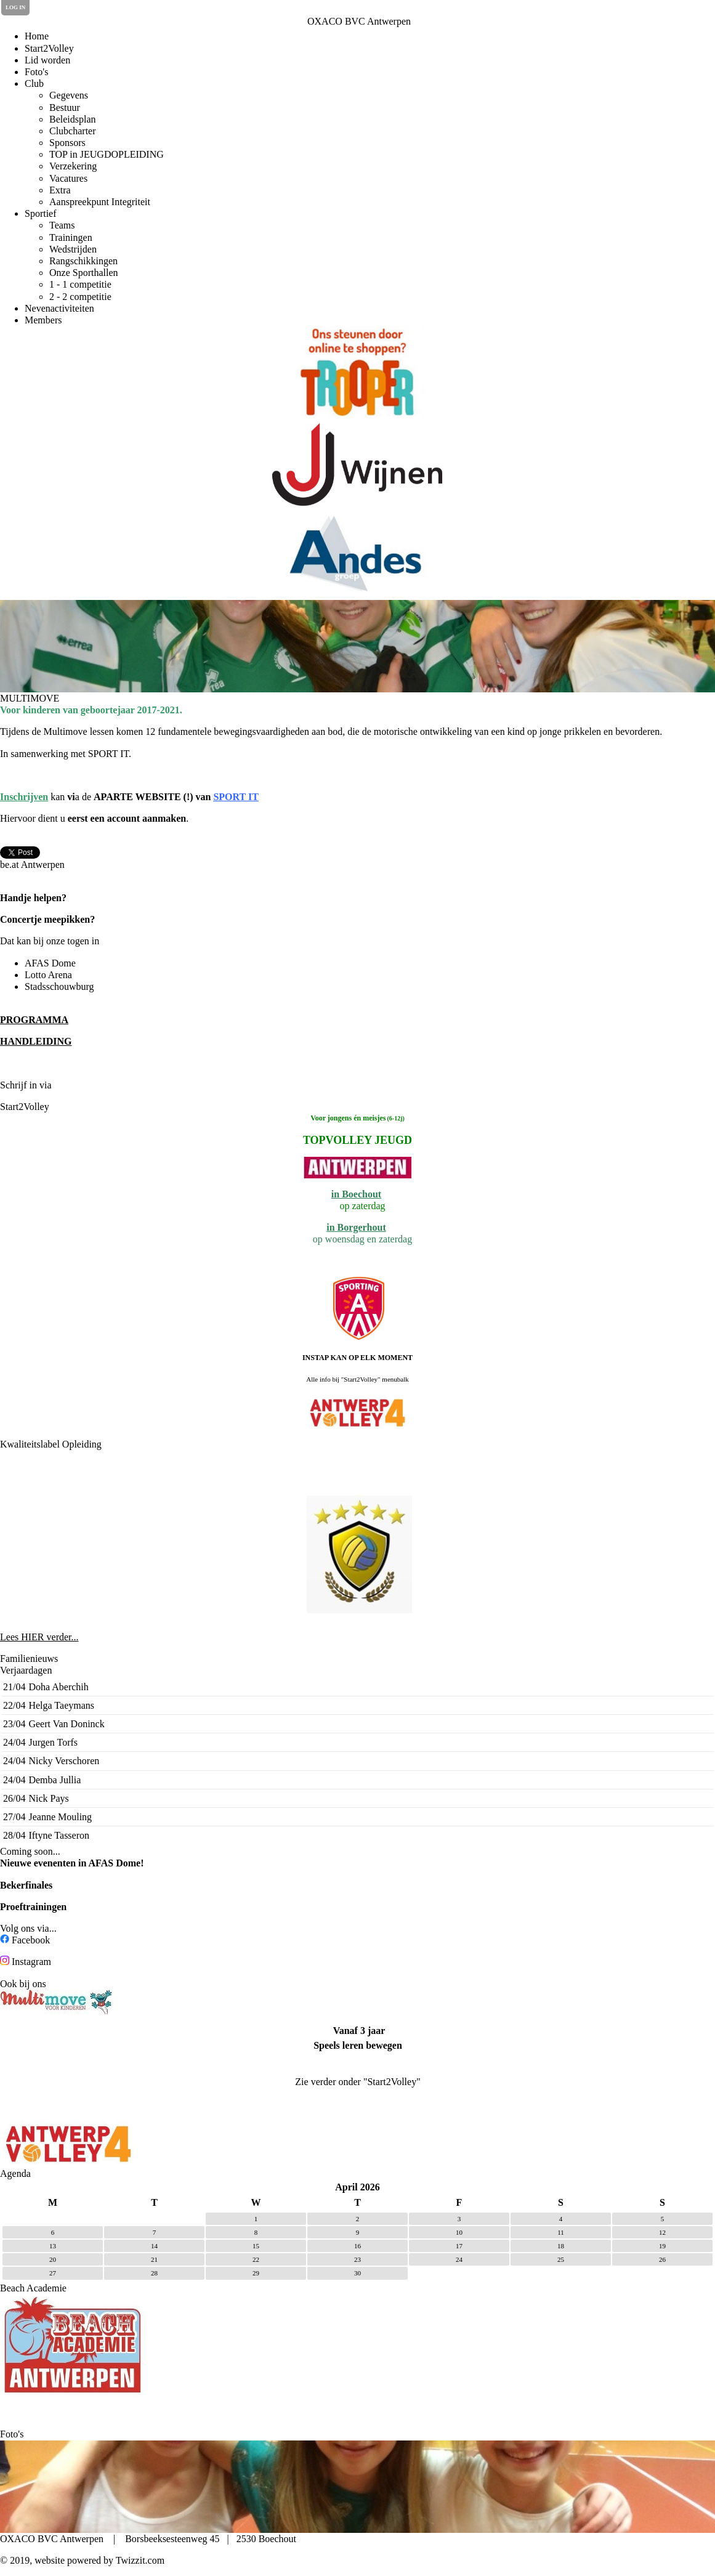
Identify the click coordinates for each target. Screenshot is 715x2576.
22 (255, 2259)
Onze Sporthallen (83, 272)
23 (357, 2259)
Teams (62, 225)
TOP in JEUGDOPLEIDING (106, 154)
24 (459, 2259)
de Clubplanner (87, 1085)
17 (459, 2246)
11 (560, 2232)
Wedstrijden (73, 249)
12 (662, 2232)
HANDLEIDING (35, 1041)
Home (37, 36)
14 (154, 2246)
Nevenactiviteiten (59, 308)
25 (560, 2259)
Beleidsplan (72, 119)
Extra (60, 190)
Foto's (36, 72)
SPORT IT (235, 797)
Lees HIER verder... (39, 1637)
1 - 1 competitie (80, 284)
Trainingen (70, 237)
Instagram (31, 1961)
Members (43, 320)
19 (662, 2246)
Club (34, 83)
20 (52, 2259)
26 (662, 2259)
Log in (15, 7)
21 (154, 2259)
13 (52, 2246)
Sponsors (67, 142)
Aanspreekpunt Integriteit (99, 201)
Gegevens (68, 95)
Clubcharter (72, 131)
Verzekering (73, 166)
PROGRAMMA (34, 1020)
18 (560, 2246)
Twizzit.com (140, 2560)
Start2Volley (49, 48)
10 (459, 2232)
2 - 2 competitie (80, 296)
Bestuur (64, 107)
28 (154, 2273)
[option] (357, 372)
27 (52, 2273)
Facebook (31, 1940)
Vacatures (68, 178)
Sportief (41, 213)
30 (357, 2273)
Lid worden (47, 60)
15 (255, 2246)
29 (255, 2273)
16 (357, 2246)
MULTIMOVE (29, 698)
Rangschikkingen (83, 261)
